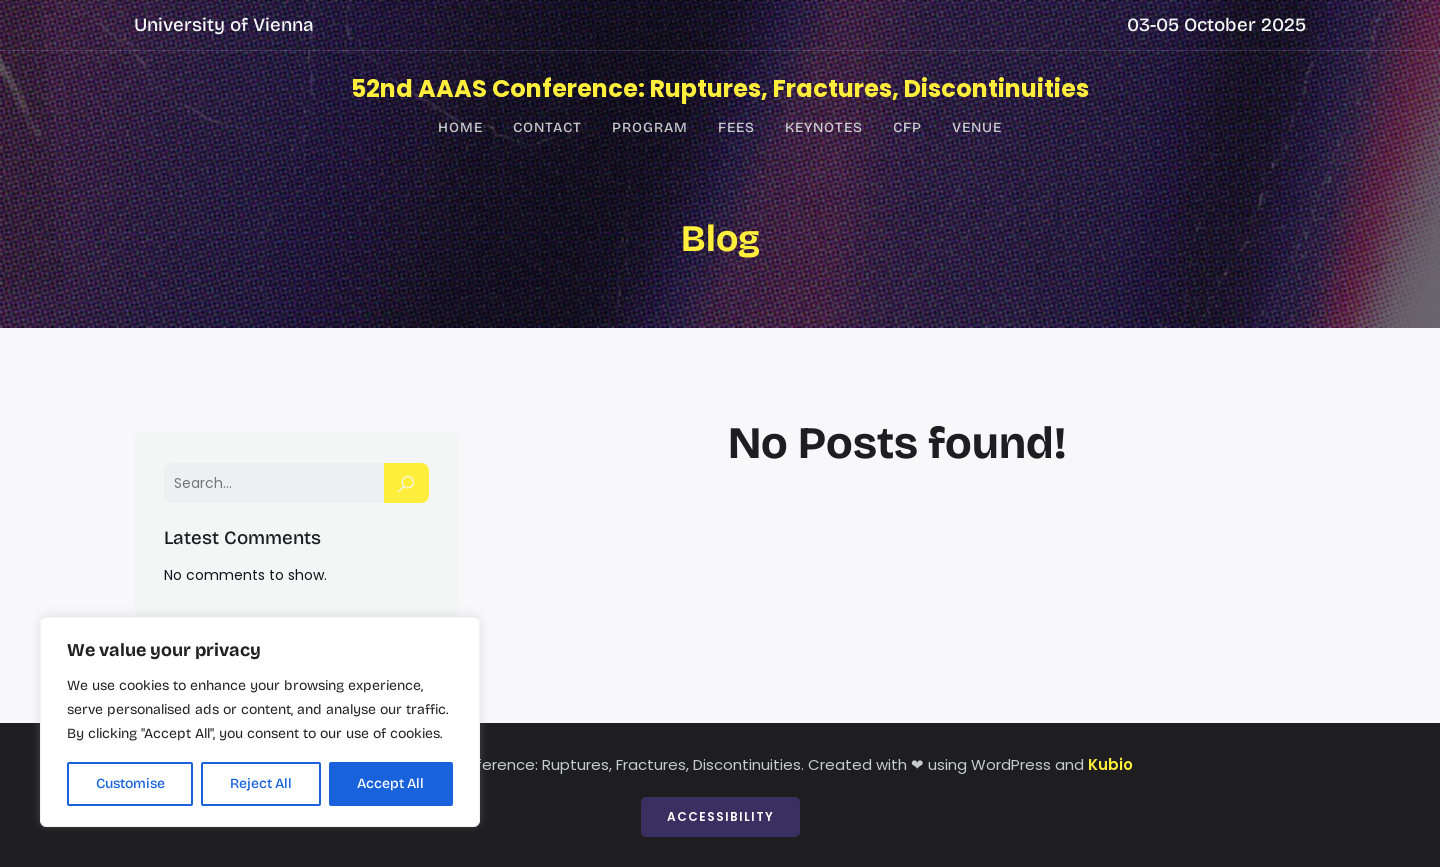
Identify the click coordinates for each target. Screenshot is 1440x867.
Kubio (1110, 764)
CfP (907, 127)
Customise (130, 783)
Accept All (390, 783)
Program (650, 127)
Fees (736, 127)
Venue (977, 127)
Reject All (261, 783)
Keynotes (824, 127)
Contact (547, 127)
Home (460, 127)
